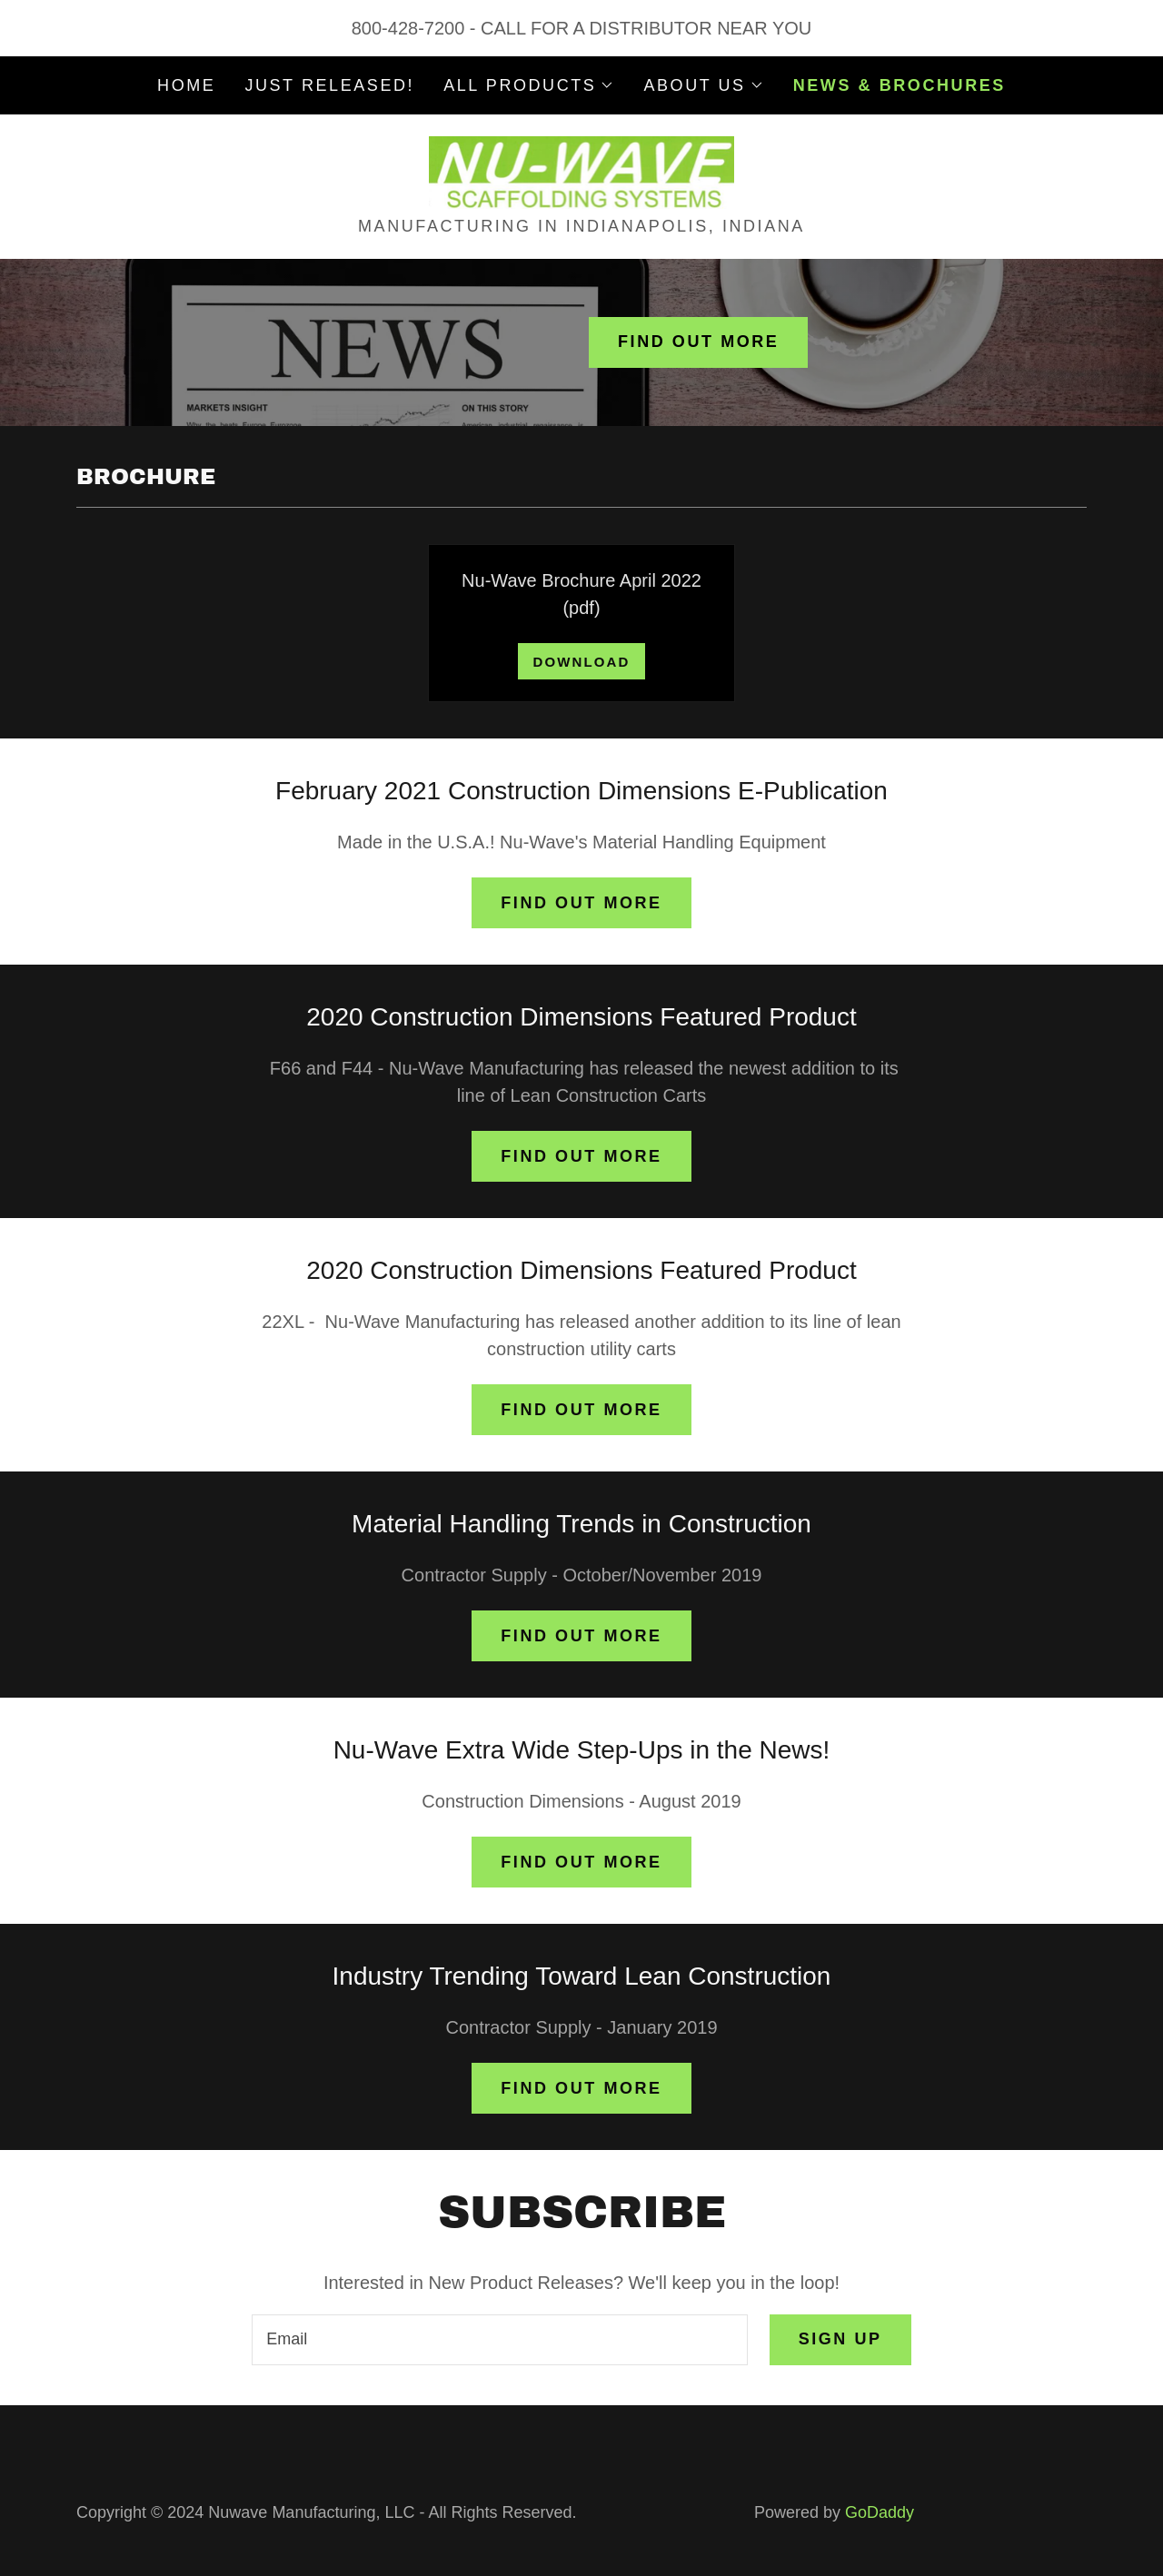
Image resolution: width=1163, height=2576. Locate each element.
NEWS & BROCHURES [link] (899, 85)
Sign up (840, 2339)
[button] (528, 85)
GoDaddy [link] (879, 2512)
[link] (582, 171)
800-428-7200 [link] (408, 28)
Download (581, 661)
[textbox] (499, 2339)
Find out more (698, 341)
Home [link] (186, 85)
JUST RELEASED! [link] (329, 85)
